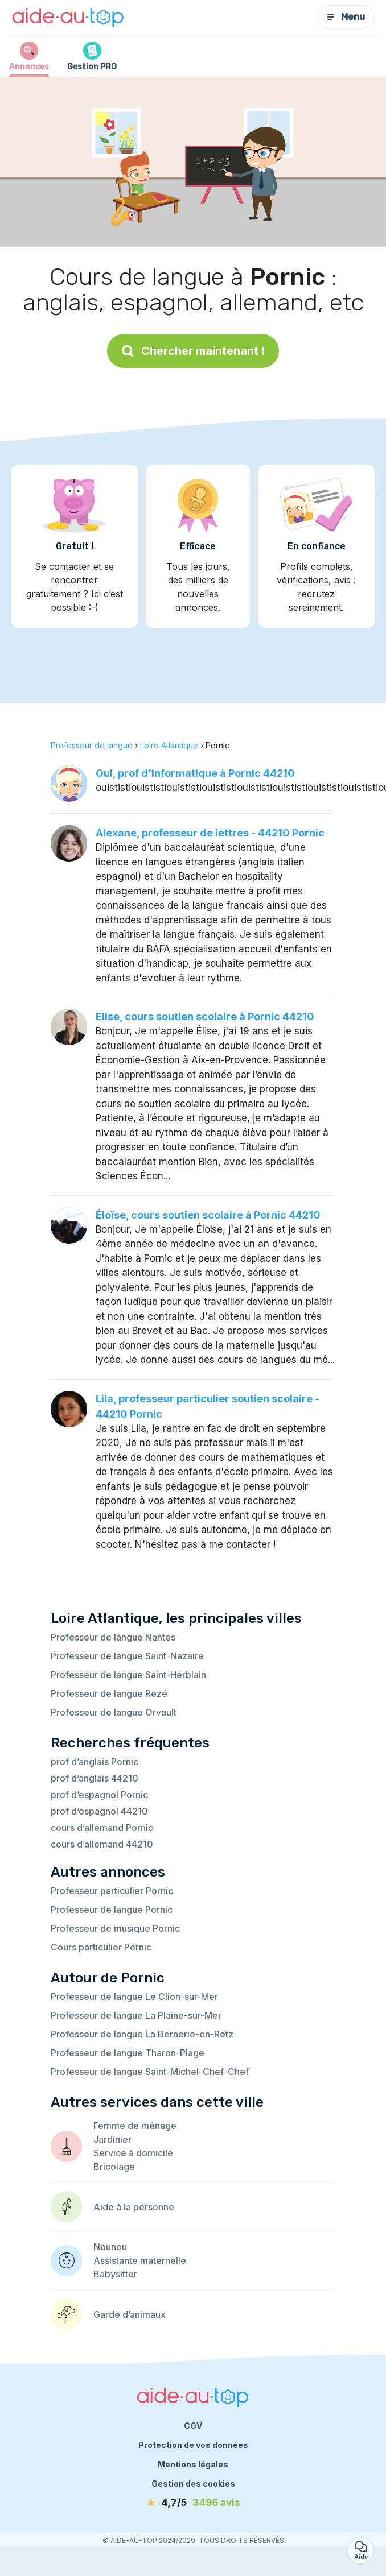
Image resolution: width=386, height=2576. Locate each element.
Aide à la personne (133, 2207)
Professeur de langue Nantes (113, 1637)
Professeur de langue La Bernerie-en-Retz (142, 2034)
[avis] (193, 2503)
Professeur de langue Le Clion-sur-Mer (134, 1996)
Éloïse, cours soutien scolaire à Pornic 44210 (208, 1215)
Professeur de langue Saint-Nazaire (127, 1656)
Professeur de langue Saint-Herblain (128, 1674)
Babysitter (115, 2274)
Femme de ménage (134, 2125)
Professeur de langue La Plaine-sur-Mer (136, 2015)
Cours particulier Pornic (101, 1947)
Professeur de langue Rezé (109, 1693)
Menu (345, 16)
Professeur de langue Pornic (112, 1909)
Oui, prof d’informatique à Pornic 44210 (195, 773)
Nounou (110, 2246)
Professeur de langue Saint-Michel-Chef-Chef (150, 2071)
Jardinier (112, 2139)
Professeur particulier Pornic (112, 1890)
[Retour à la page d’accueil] (68, 17)
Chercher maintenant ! (193, 351)
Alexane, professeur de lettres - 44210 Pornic (210, 833)
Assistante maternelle (139, 2260)
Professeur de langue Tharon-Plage (127, 2053)
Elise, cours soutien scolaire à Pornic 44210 (205, 1016)
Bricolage (114, 2166)
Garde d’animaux (129, 2314)
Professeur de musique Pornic (115, 1928)
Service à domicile (133, 2153)
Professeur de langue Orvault (113, 1712)
